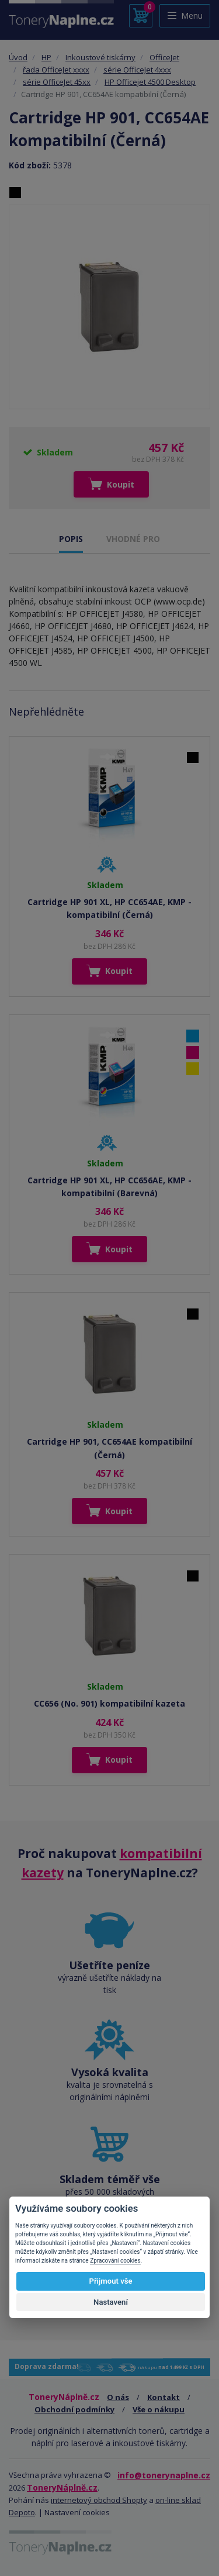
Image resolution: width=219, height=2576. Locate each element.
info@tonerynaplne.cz (163, 2475)
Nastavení (110, 2302)
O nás (118, 2397)
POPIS (71, 538)
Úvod (18, 57)
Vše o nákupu (159, 2409)
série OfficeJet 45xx (57, 82)
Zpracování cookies (115, 2260)
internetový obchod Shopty (99, 2500)
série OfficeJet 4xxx (137, 69)
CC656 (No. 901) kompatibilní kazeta (109, 1703)
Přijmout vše (110, 2281)
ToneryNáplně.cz (62, 2487)
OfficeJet (164, 57)
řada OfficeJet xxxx (56, 69)
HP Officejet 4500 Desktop (150, 82)
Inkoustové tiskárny (100, 57)
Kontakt (163, 2397)
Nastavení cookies (77, 2512)
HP (46, 57)
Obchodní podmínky (74, 2409)
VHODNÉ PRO (133, 538)
